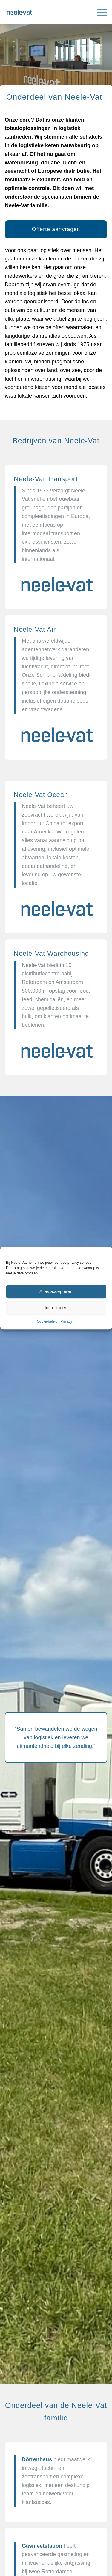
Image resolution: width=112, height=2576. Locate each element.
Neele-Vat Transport (46, 479)
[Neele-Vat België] (46, 12)
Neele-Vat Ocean (41, 794)
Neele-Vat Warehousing (51, 953)
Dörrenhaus (37, 2459)
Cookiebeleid (47, 1321)
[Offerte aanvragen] (56, 229)
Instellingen (56, 1307)
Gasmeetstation (42, 2546)
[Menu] (99, 12)
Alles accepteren (56, 1291)
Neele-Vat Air (35, 629)
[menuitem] (99, 12)
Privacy (66, 1321)
